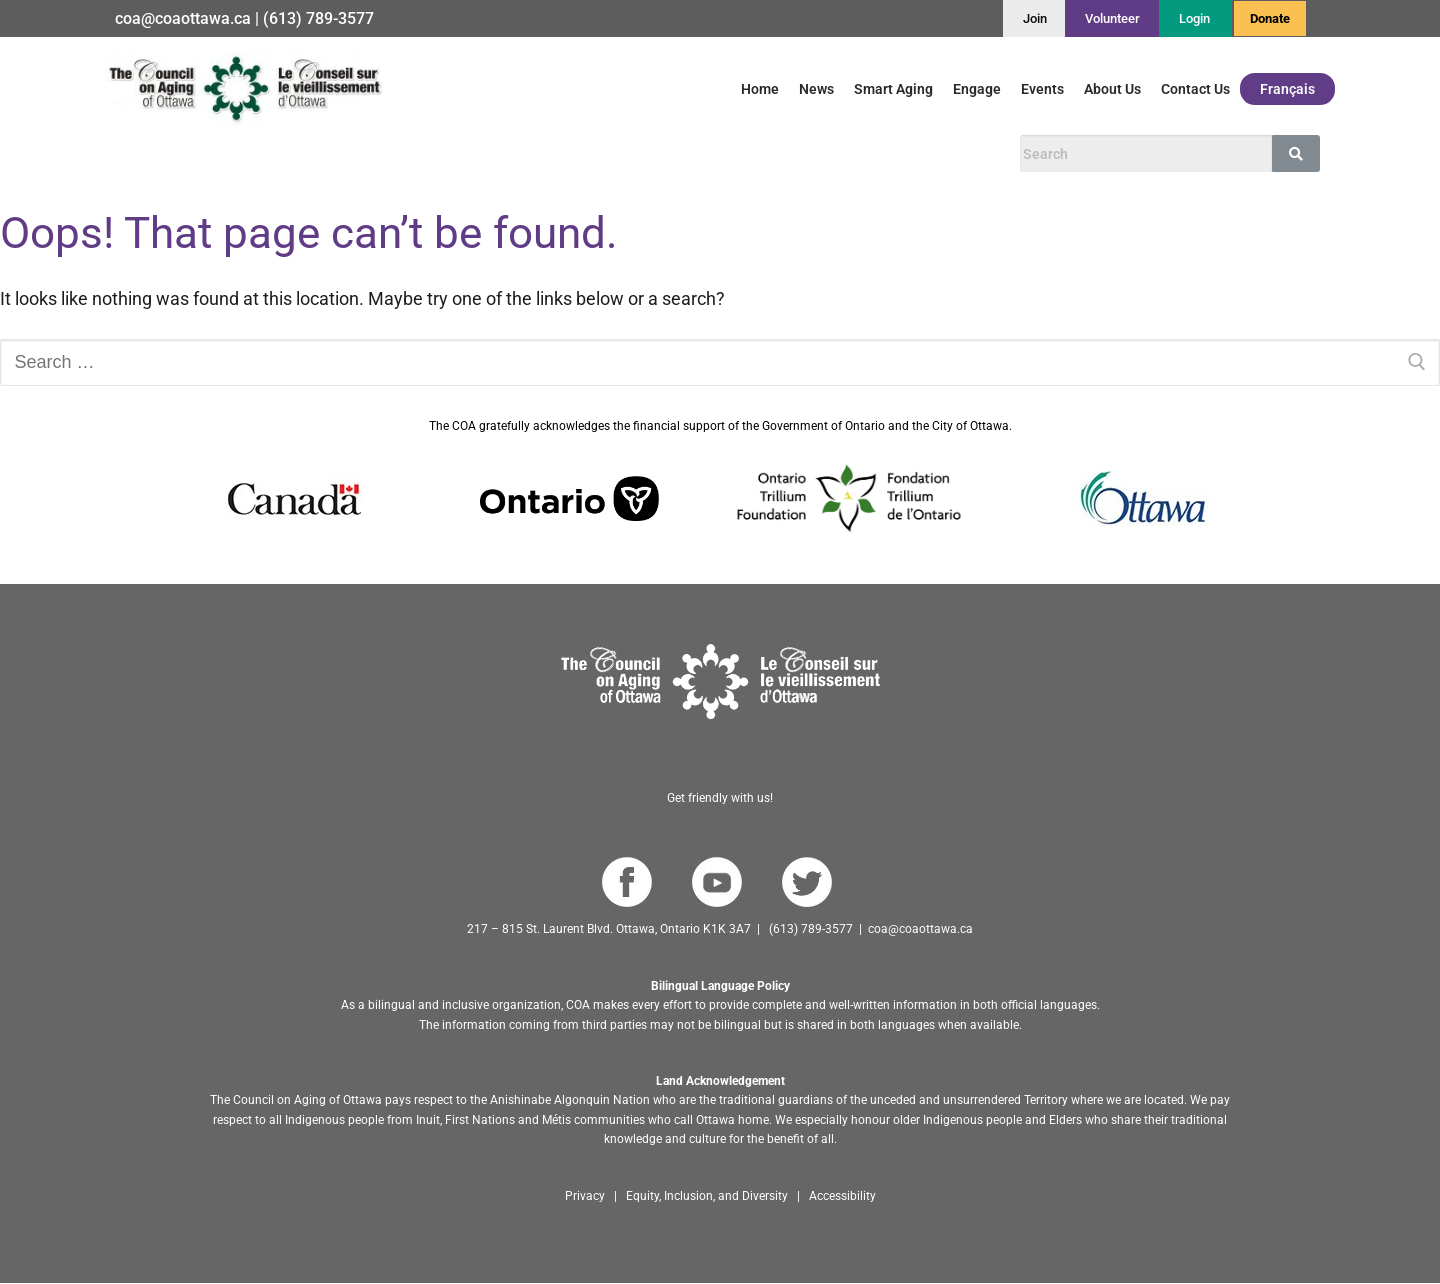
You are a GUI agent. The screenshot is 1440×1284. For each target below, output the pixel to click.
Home (760, 89)
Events (1042, 89)
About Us (1112, 89)
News (816, 89)
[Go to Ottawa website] (1141, 498)
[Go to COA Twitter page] (806, 882)
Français (1287, 89)
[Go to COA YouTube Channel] (716, 882)
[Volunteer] (1112, 18)
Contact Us (1195, 89)
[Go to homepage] (720, 681)
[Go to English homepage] (244, 88)
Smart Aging (893, 89)
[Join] (1035, 18)
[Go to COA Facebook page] (626, 882)
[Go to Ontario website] (569, 499)
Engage (977, 89)
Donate (1270, 18)
